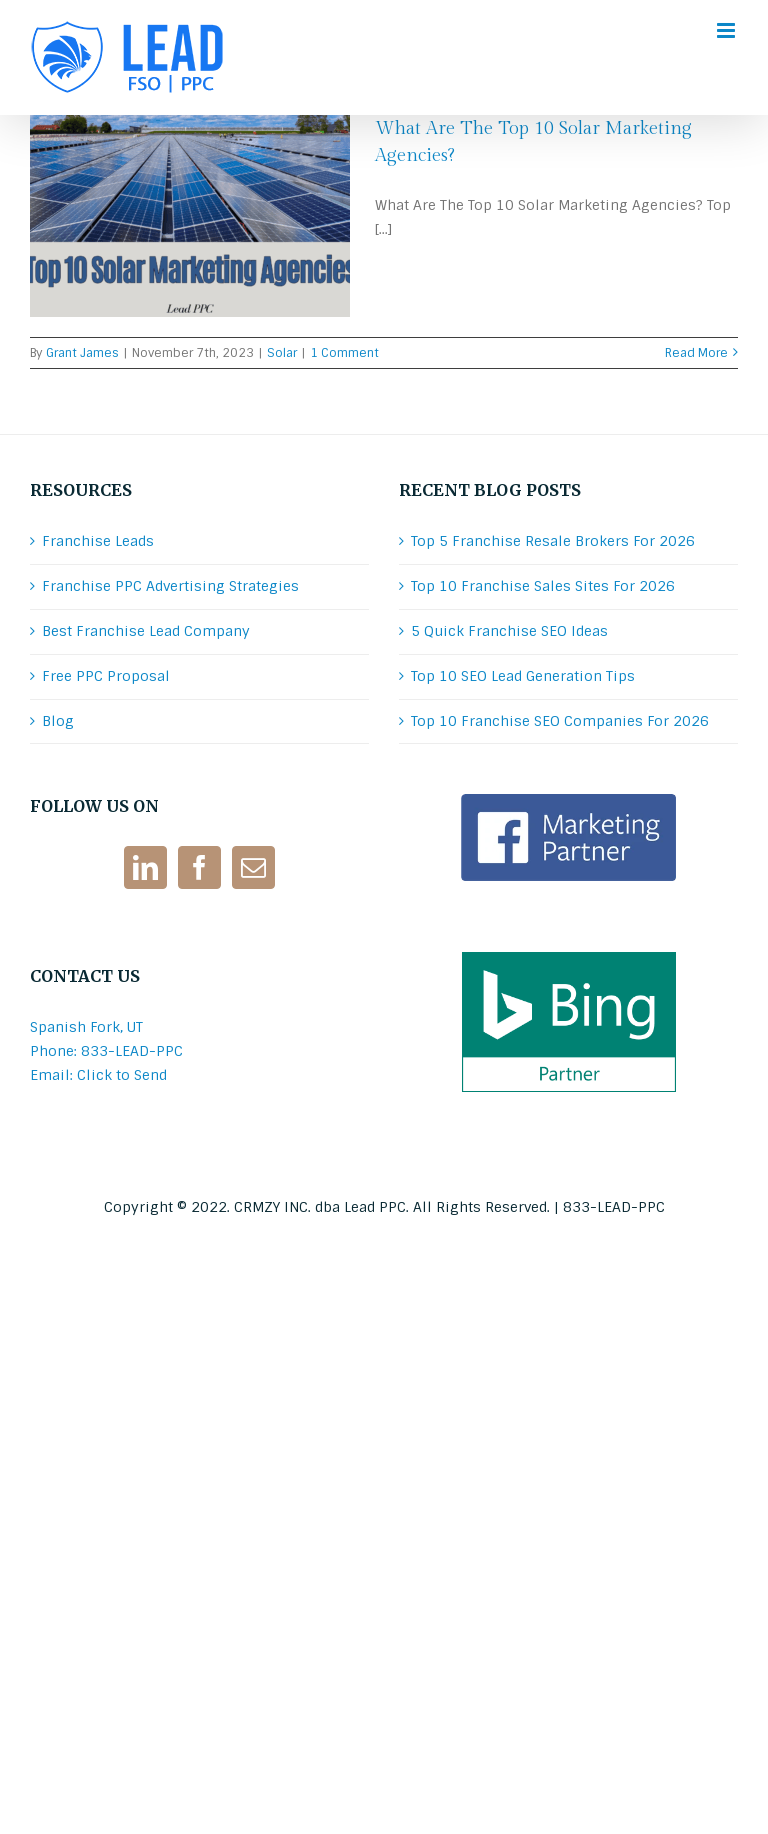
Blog (58, 721)
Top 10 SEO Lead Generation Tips (523, 676)
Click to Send (122, 1075)
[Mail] (253, 867)
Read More (696, 353)
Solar (282, 353)
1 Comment (344, 353)
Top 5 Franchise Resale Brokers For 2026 (553, 541)
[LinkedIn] (145, 867)
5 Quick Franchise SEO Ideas (509, 631)
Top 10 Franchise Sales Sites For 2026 (543, 586)
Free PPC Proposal (106, 676)
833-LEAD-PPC (614, 1207)
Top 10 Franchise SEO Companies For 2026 (560, 721)
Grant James (82, 353)
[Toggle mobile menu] (727, 30)
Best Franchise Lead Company (146, 631)
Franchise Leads (98, 541)
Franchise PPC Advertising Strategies (170, 586)
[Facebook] (199, 867)
